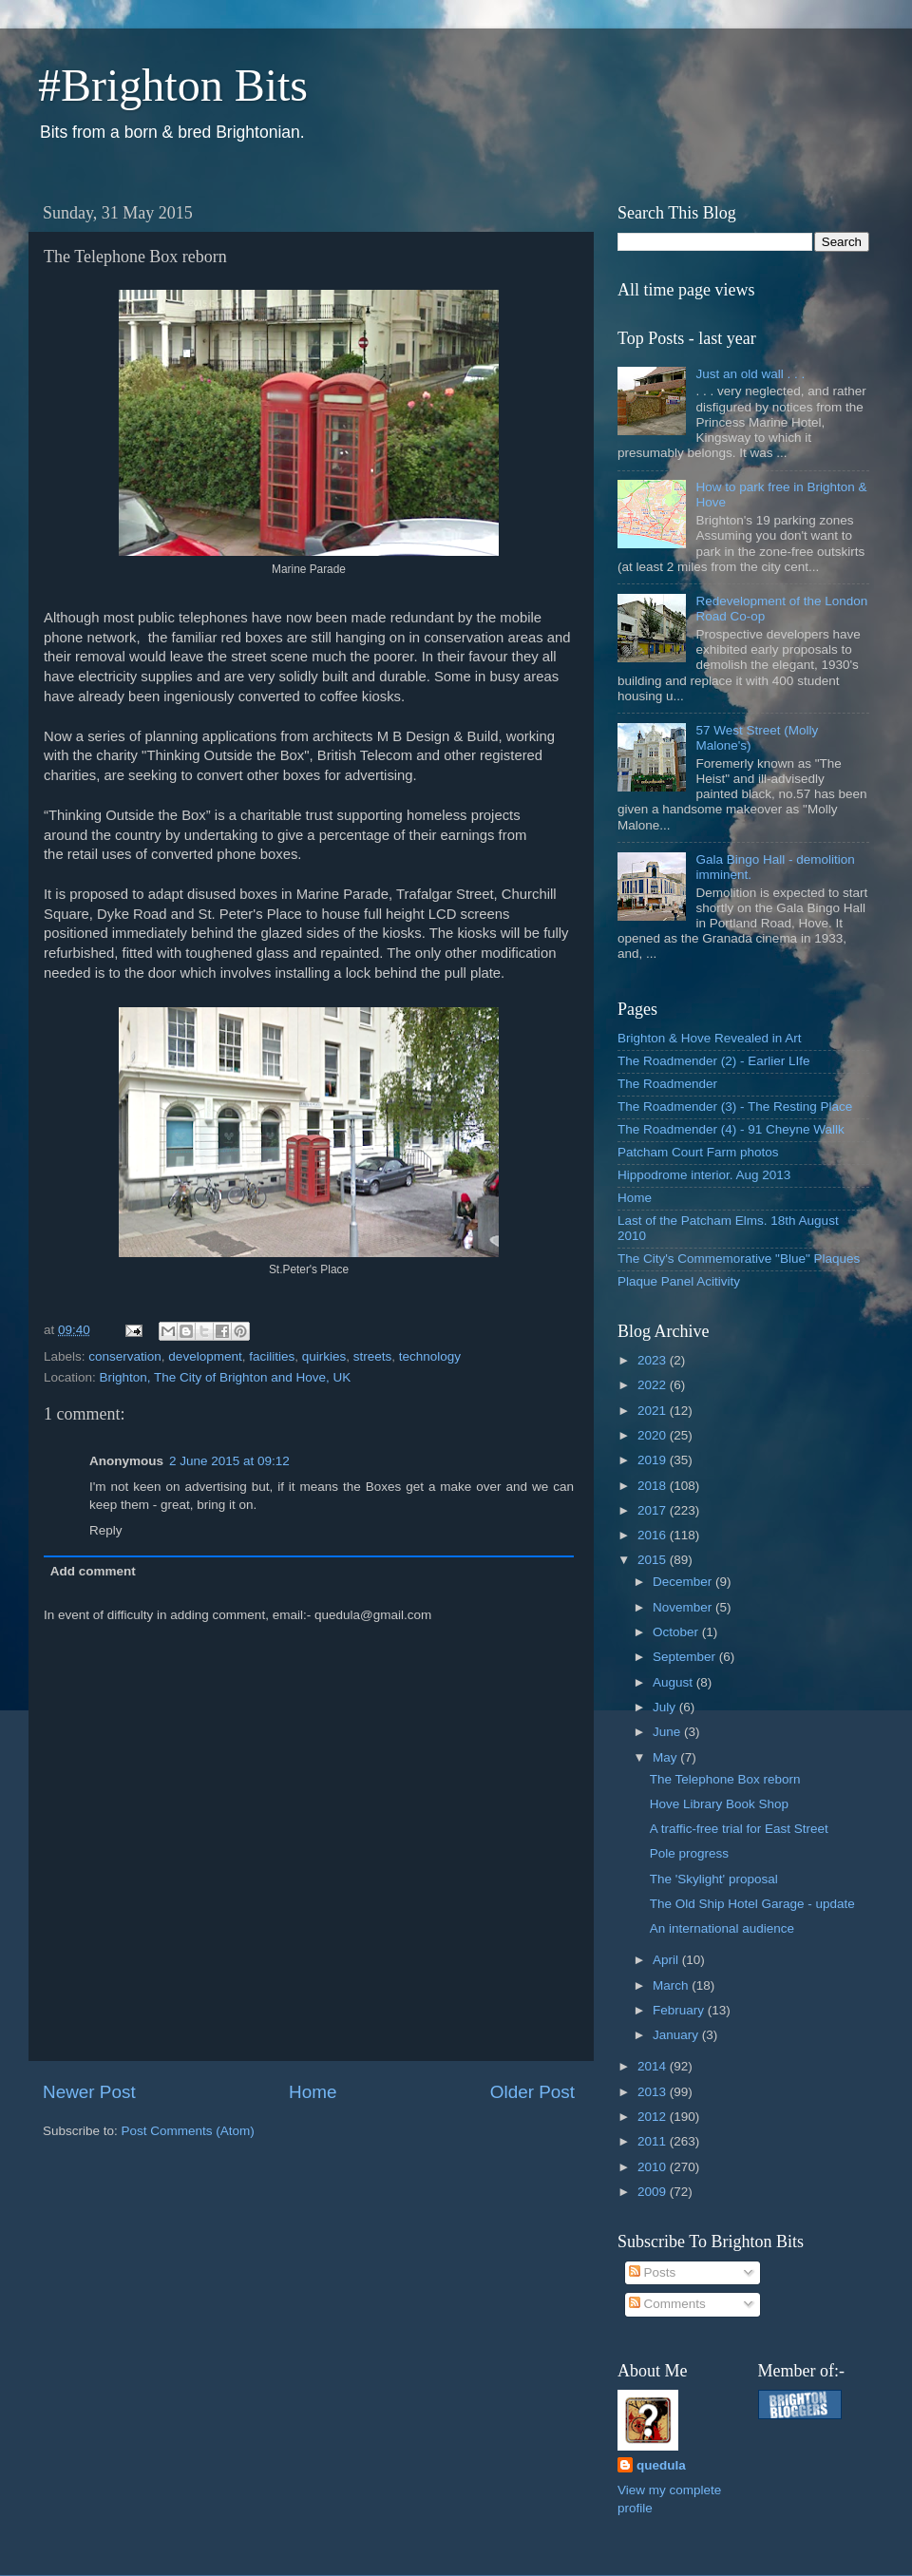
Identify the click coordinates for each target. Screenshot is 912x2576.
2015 (653, 1560)
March (672, 1985)
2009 (653, 2192)
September (686, 1657)
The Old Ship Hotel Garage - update (752, 1904)
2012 (653, 2116)
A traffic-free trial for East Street (739, 1829)
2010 (653, 2167)
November (684, 1607)
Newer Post (89, 2092)
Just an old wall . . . (750, 374)
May (666, 1757)
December (684, 1581)
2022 (653, 1385)
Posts (652, 2272)
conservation (125, 1356)
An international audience (722, 1928)
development (204, 1356)
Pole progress (689, 1853)
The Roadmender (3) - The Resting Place (735, 1106)
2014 (653, 2066)
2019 (653, 1460)
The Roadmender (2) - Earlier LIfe (714, 1061)
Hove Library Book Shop (719, 1804)
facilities (271, 1356)
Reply (106, 1530)
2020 (653, 1435)
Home (312, 2092)
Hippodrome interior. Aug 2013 (704, 1175)
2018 (653, 1486)
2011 (653, 2141)
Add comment (93, 1571)
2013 (653, 2092)
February (680, 2010)
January (677, 2035)
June (668, 1732)
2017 (653, 1510)
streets (372, 1356)
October (677, 1632)
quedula (661, 2465)
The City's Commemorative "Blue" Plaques (739, 1258)
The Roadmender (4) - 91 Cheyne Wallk (731, 1129)
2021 (653, 1410)
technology (430, 1356)
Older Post (532, 2092)
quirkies (324, 1356)
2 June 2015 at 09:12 (229, 1461)
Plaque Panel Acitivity (679, 1281)
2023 (653, 1360)
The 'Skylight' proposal (714, 1879)
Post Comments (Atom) (188, 2131)
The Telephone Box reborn (725, 1779)
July (666, 1707)
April (667, 1960)
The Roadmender (667, 1084)
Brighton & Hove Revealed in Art (710, 1038)
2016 (653, 1535)
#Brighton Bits (173, 85)
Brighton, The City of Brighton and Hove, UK (226, 1377)
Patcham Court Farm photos (698, 1152)
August (674, 1682)
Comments (667, 2304)
